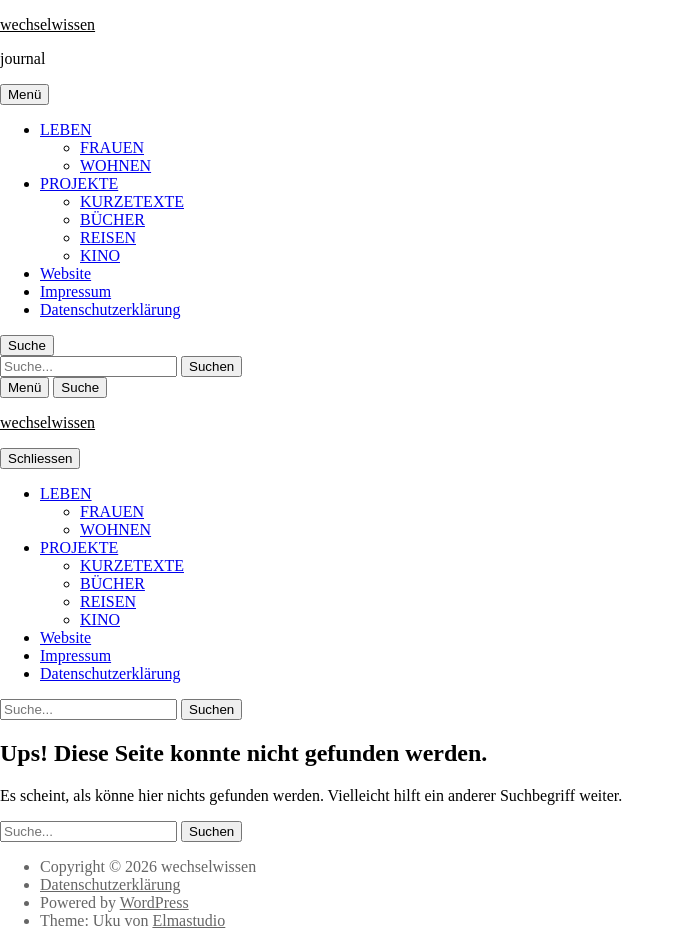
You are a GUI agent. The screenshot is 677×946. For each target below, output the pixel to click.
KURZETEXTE (132, 201)
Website (65, 273)
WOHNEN (115, 165)
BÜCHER (112, 219)
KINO (100, 255)
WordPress (154, 902)
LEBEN (66, 129)
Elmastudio (188, 920)
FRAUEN (112, 147)
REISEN (108, 237)
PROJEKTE (79, 183)
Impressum (75, 291)
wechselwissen (47, 24)
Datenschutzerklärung (110, 309)
